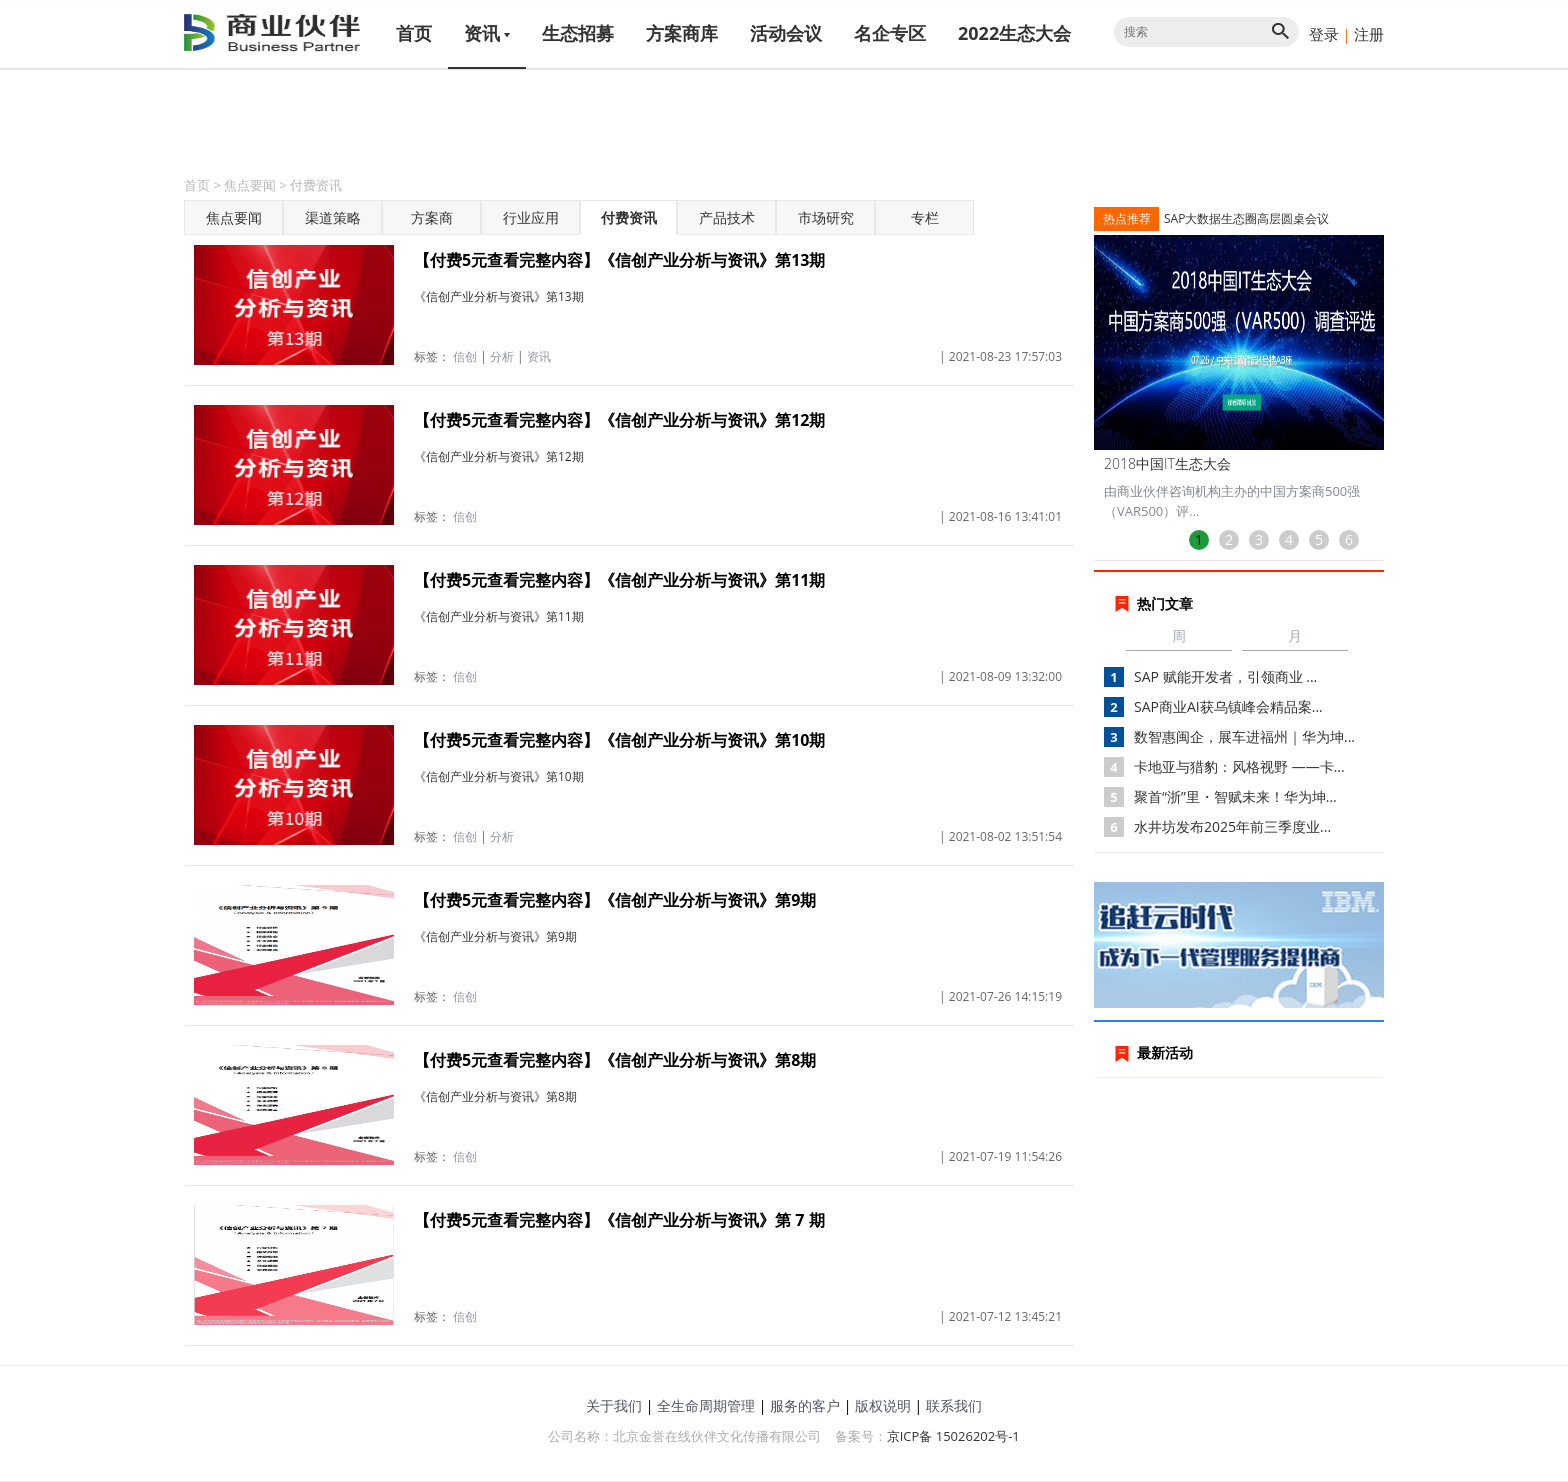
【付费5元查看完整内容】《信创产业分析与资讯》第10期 (619, 740)
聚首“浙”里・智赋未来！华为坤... (1235, 796)
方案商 (432, 217)
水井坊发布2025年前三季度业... (1232, 826)
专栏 (925, 217)
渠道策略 (333, 217)
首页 (414, 33)
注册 (1369, 34)
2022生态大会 (1014, 33)
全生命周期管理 (706, 1405)
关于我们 (614, 1405)
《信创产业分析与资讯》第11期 (499, 616)
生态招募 (578, 33)
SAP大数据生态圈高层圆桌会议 (1246, 218)
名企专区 (890, 33)
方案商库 (682, 33)
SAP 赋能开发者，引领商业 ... (1225, 676)
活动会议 (786, 33)
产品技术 (727, 217)
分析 (502, 356)
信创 (465, 356)
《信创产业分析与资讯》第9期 (495, 936)
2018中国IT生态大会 (1167, 463)
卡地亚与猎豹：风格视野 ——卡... (1239, 766)
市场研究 (826, 217)
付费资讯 (316, 185)
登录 (1324, 34)
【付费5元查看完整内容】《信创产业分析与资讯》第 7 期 (619, 1220)
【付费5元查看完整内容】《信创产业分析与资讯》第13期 (619, 260)
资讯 (487, 33)
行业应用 (531, 217)
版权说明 (883, 1405)
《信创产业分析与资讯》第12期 (499, 456)
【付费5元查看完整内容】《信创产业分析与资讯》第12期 (619, 420)
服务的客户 (805, 1405)
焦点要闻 (250, 185)
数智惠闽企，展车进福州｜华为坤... (1244, 736)
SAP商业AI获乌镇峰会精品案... (1228, 706)
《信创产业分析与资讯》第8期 (495, 1096)
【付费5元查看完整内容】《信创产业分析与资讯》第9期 (615, 900)
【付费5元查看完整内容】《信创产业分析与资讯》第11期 (619, 580)
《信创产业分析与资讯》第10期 (499, 776)
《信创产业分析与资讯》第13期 (499, 296)
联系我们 (954, 1405)
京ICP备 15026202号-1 (953, 1436)
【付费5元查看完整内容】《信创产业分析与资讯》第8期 (615, 1060)
